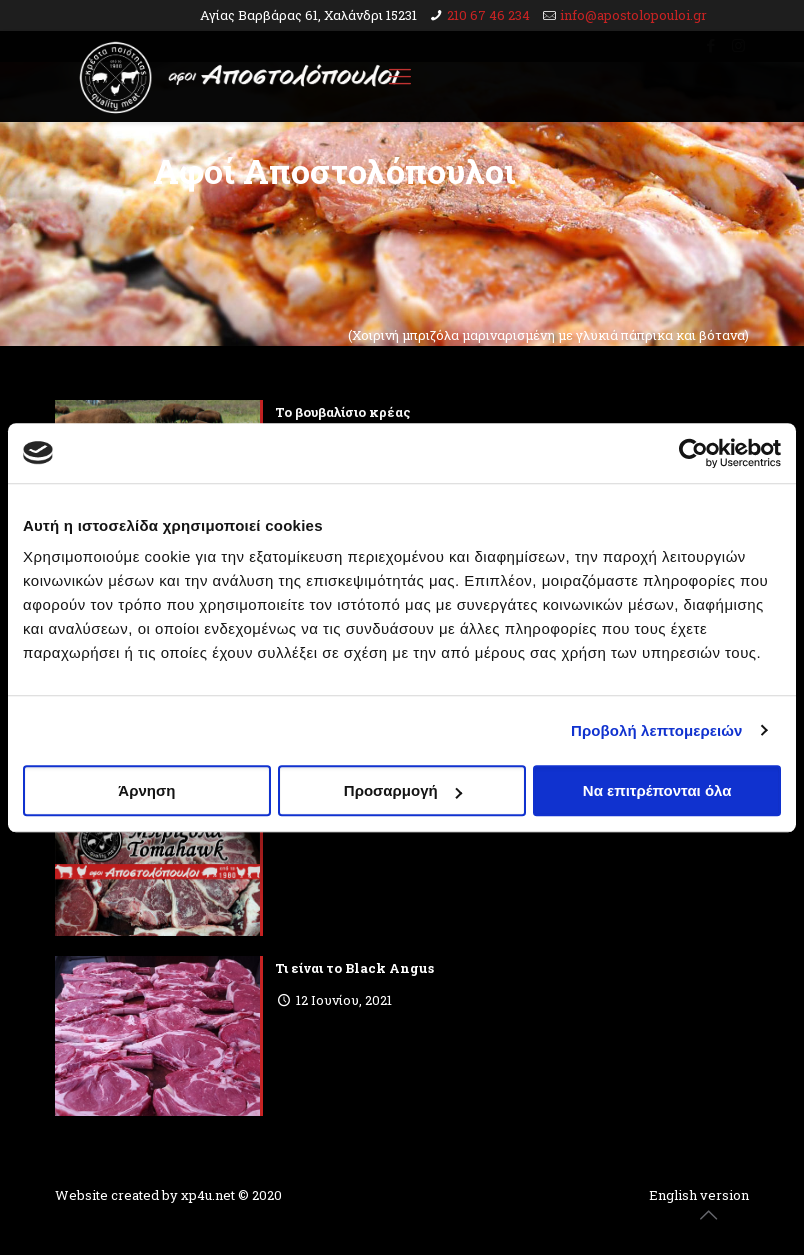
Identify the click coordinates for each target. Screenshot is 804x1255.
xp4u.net (208, 1195)
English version (699, 1195)
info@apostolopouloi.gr (633, 15)
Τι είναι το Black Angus (354, 968)
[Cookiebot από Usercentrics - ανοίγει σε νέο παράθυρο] (693, 453)
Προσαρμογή (403, 790)
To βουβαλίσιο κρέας (343, 412)
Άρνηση (146, 790)
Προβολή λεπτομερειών (657, 730)
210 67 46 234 (488, 15)
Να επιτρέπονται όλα (657, 790)
